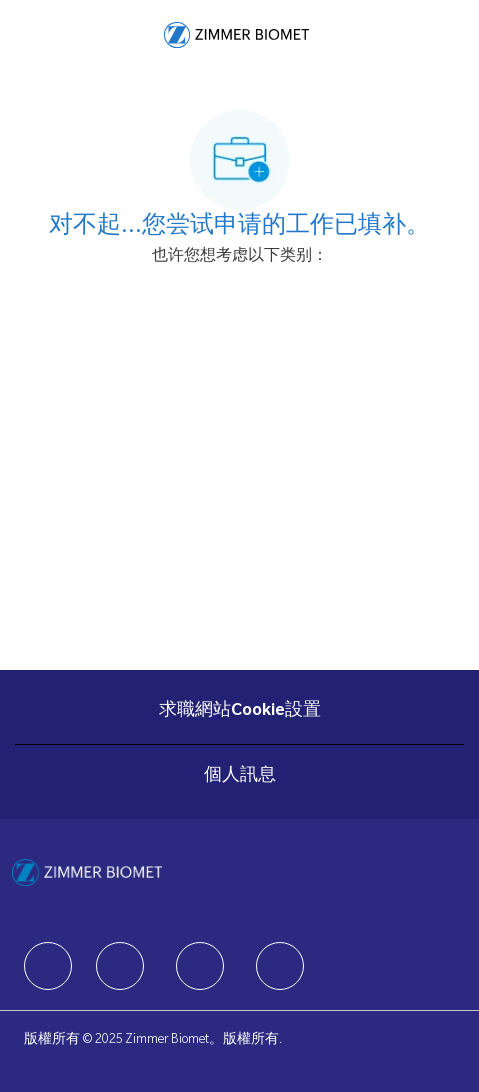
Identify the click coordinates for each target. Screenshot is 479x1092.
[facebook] (48, 966)
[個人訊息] (240, 777)
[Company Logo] (236, 36)
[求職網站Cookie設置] (240, 712)
